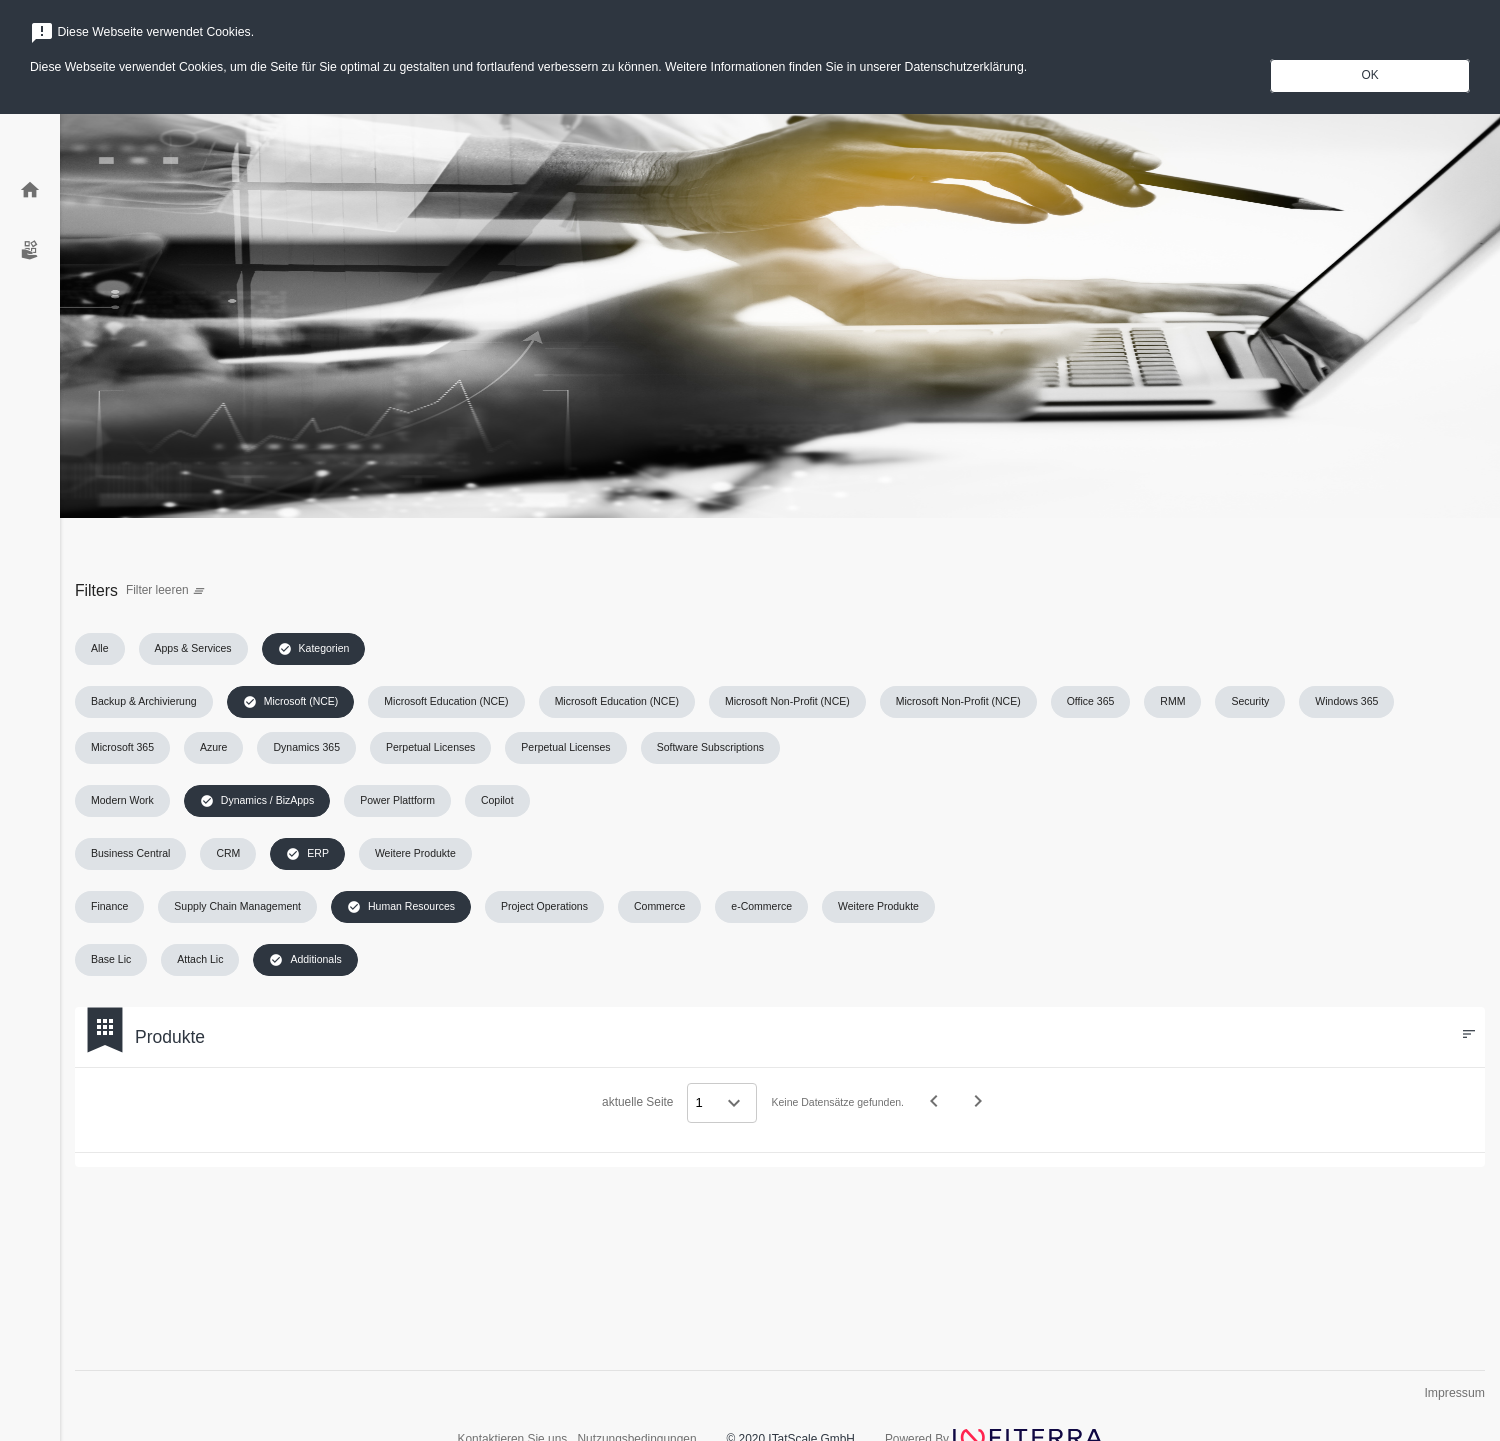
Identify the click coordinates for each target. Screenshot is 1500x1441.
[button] (100, 649)
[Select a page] (722, 1103)
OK (1369, 75)
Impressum (1454, 1393)
